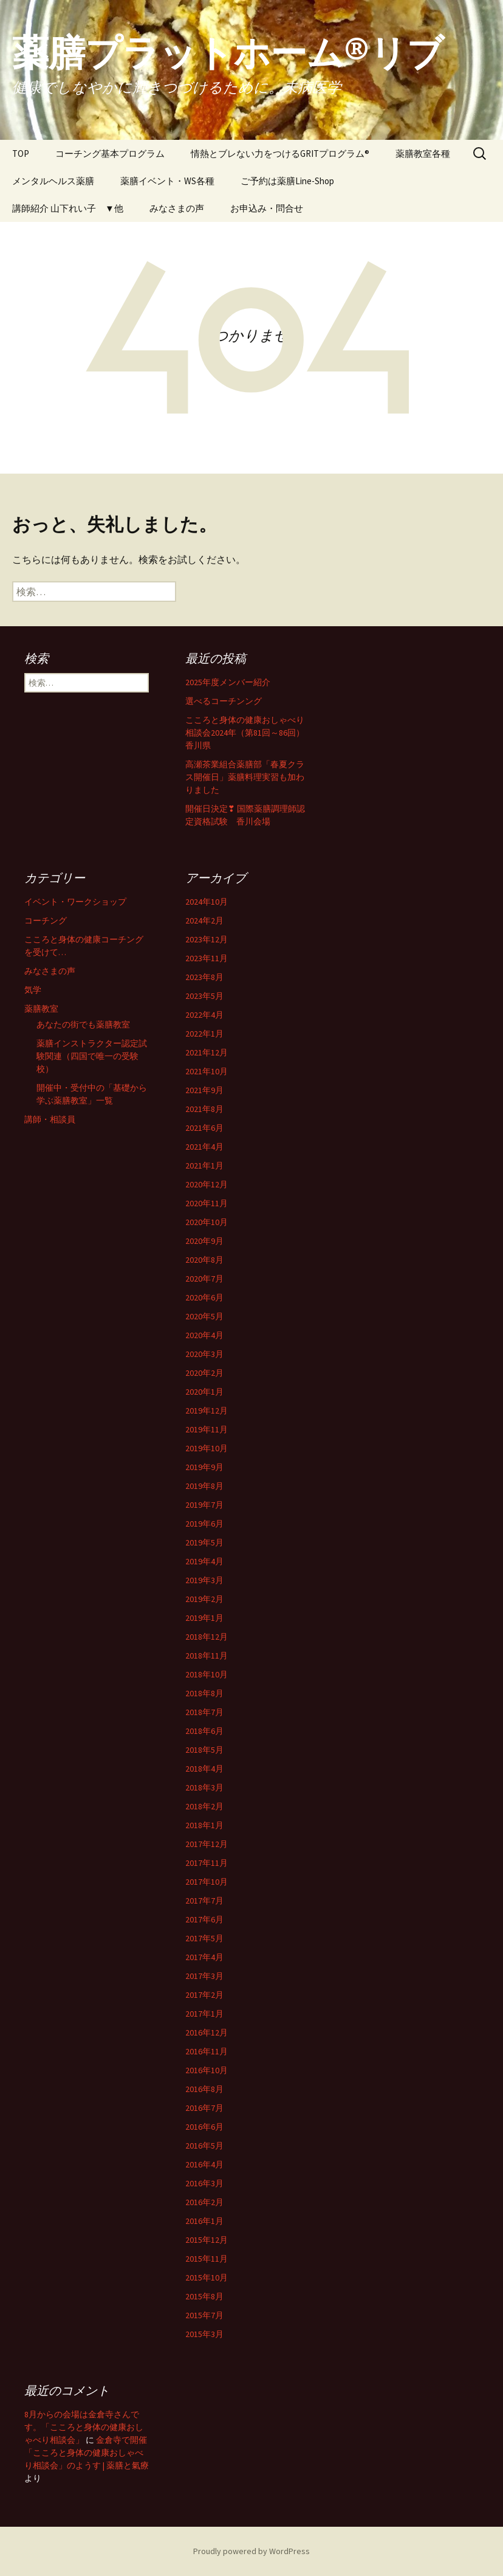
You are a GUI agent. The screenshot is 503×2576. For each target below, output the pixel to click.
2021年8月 (204, 1108)
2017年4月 (204, 1957)
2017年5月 (204, 1938)
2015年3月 (204, 2334)
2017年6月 (204, 1919)
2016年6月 (204, 2126)
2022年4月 (204, 1014)
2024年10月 (206, 901)
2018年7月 (204, 1712)
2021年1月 (204, 1165)
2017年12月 (206, 1844)
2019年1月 (204, 1617)
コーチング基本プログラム (110, 153)
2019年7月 (204, 1504)
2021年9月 (204, 1090)
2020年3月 (204, 1353)
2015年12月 (206, 2239)
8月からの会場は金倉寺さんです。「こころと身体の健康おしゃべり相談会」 (83, 2427)
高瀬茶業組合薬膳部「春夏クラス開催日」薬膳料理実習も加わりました (244, 777)
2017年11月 (206, 1862)
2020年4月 (204, 1335)
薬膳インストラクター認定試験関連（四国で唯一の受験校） (91, 1056)
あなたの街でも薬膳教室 (83, 1024)
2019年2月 (204, 1599)
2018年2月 (204, 1806)
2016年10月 (206, 2070)
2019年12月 (206, 1410)
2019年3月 (204, 1580)
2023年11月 (206, 958)
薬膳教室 (41, 1008)
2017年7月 (204, 1900)
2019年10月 (206, 1448)
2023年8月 (204, 977)
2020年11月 (206, 1203)
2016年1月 (204, 2220)
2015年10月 (206, 2277)
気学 (32, 989)
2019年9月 (204, 1467)
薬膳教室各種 (422, 153)
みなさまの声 (176, 208)
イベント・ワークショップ (75, 901)
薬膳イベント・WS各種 (167, 181)
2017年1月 (204, 2013)
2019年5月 (204, 1542)
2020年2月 (204, 1372)
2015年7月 (204, 2315)
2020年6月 (204, 1297)
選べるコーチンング (223, 701)
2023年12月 (206, 939)
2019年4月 (204, 1561)
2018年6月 (204, 1730)
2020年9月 (204, 1240)
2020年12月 (206, 1184)
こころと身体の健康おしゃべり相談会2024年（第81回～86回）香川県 (244, 732)
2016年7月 (204, 2107)
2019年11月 (206, 1429)
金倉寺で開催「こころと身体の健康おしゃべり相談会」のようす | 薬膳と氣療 (86, 2452)
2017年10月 (206, 1881)
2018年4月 (204, 1768)
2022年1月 (204, 1033)
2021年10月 (206, 1071)
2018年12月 (206, 1636)
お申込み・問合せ (266, 208)
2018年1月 (204, 1825)
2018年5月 (204, 1749)
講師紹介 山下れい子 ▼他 (67, 208)
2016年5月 (204, 2145)
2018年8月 (204, 1693)
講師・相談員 (49, 1119)
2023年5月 (204, 995)
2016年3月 (204, 2183)
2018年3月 (204, 1787)
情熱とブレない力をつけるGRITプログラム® (280, 153)
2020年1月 (204, 1391)
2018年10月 (206, 1674)
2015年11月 (206, 2258)
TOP (20, 153)
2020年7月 (204, 1278)
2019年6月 (204, 1523)
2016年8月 (204, 2089)
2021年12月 (206, 1052)
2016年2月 (204, 2202)
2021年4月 (204, 1146)
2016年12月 (206, 2032)
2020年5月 (204, 1316)
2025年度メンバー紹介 (227, 682)
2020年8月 (204, 1259)
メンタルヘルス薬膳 (53, 181)
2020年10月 (206, 1222)
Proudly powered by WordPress (251, 2551)
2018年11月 (206, 1655)
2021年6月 (204, 1127)
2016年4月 (204, 2164)
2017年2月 (204, 1994)
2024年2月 (204, 920)
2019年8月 (204, 1485)
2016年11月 (206, 2051)
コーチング (45, 920)
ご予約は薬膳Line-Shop (287, 181)
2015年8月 (204, 2296)
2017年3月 (204, 1975)
